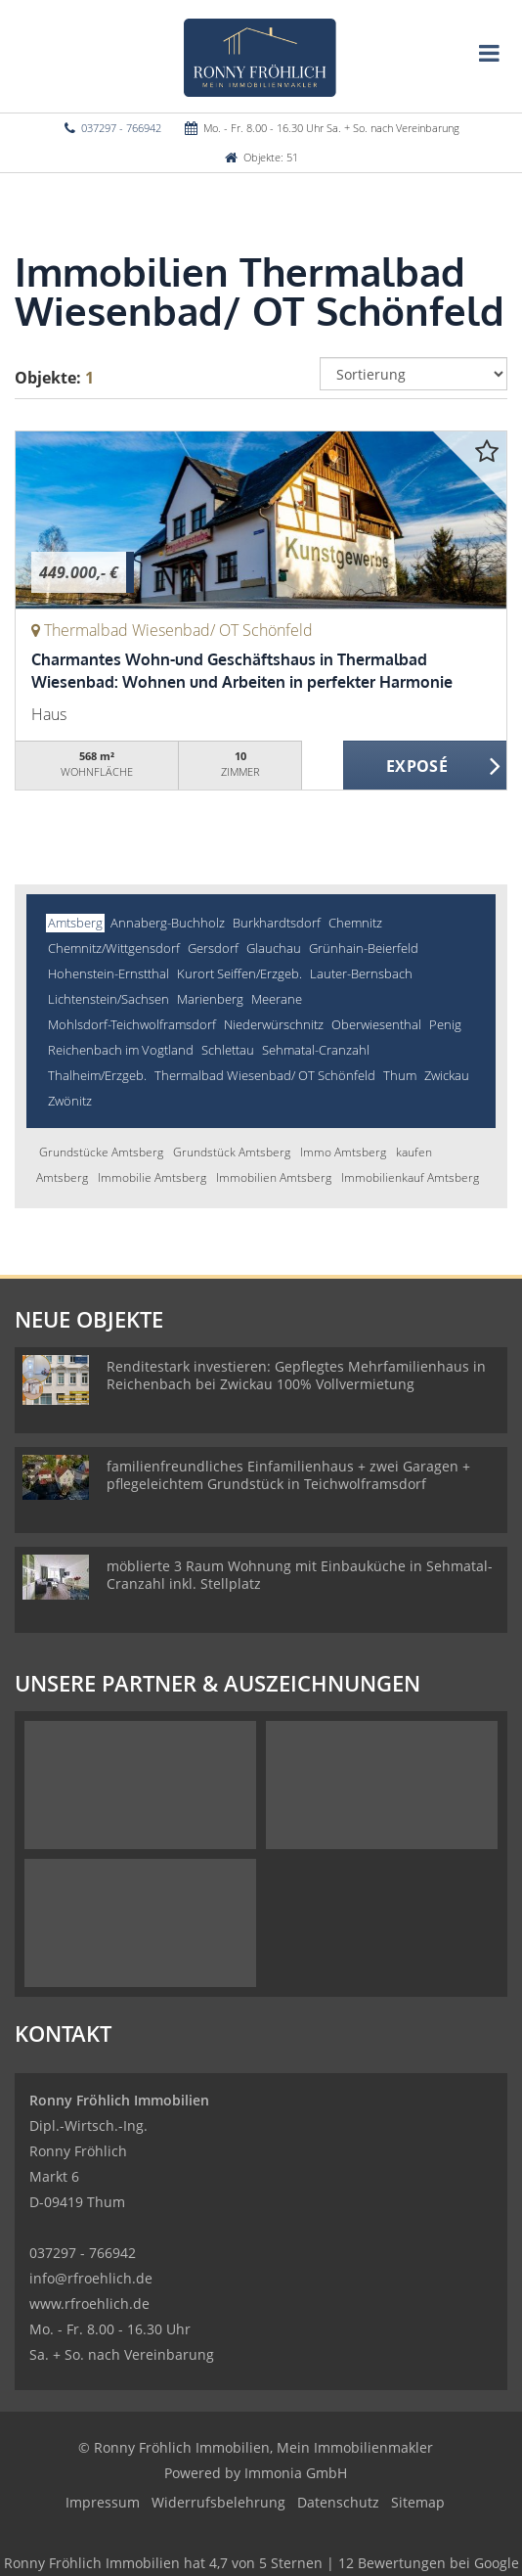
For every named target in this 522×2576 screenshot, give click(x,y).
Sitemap (418, 2502)
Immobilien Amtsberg (273, 1177)
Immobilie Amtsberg (152, 1177)
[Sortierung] (414, 373)
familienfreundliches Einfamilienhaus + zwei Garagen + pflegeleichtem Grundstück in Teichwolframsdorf (288, 1475)
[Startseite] (261, 56)
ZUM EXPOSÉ (425, 766)
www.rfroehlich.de (89, 2303)
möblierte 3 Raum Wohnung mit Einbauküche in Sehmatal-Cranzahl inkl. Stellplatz (300, 1575)
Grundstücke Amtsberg (101, 1152)
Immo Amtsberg (343, 1152)
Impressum (102, 2502)
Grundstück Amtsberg (231, 1152)
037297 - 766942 (121, 127)
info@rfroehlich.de (90, 2278)
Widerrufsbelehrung (218, 2502)
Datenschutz (338, 2502)
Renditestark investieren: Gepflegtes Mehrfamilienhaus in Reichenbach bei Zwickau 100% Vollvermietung (296, 1375)
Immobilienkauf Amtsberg (410, 1177)
